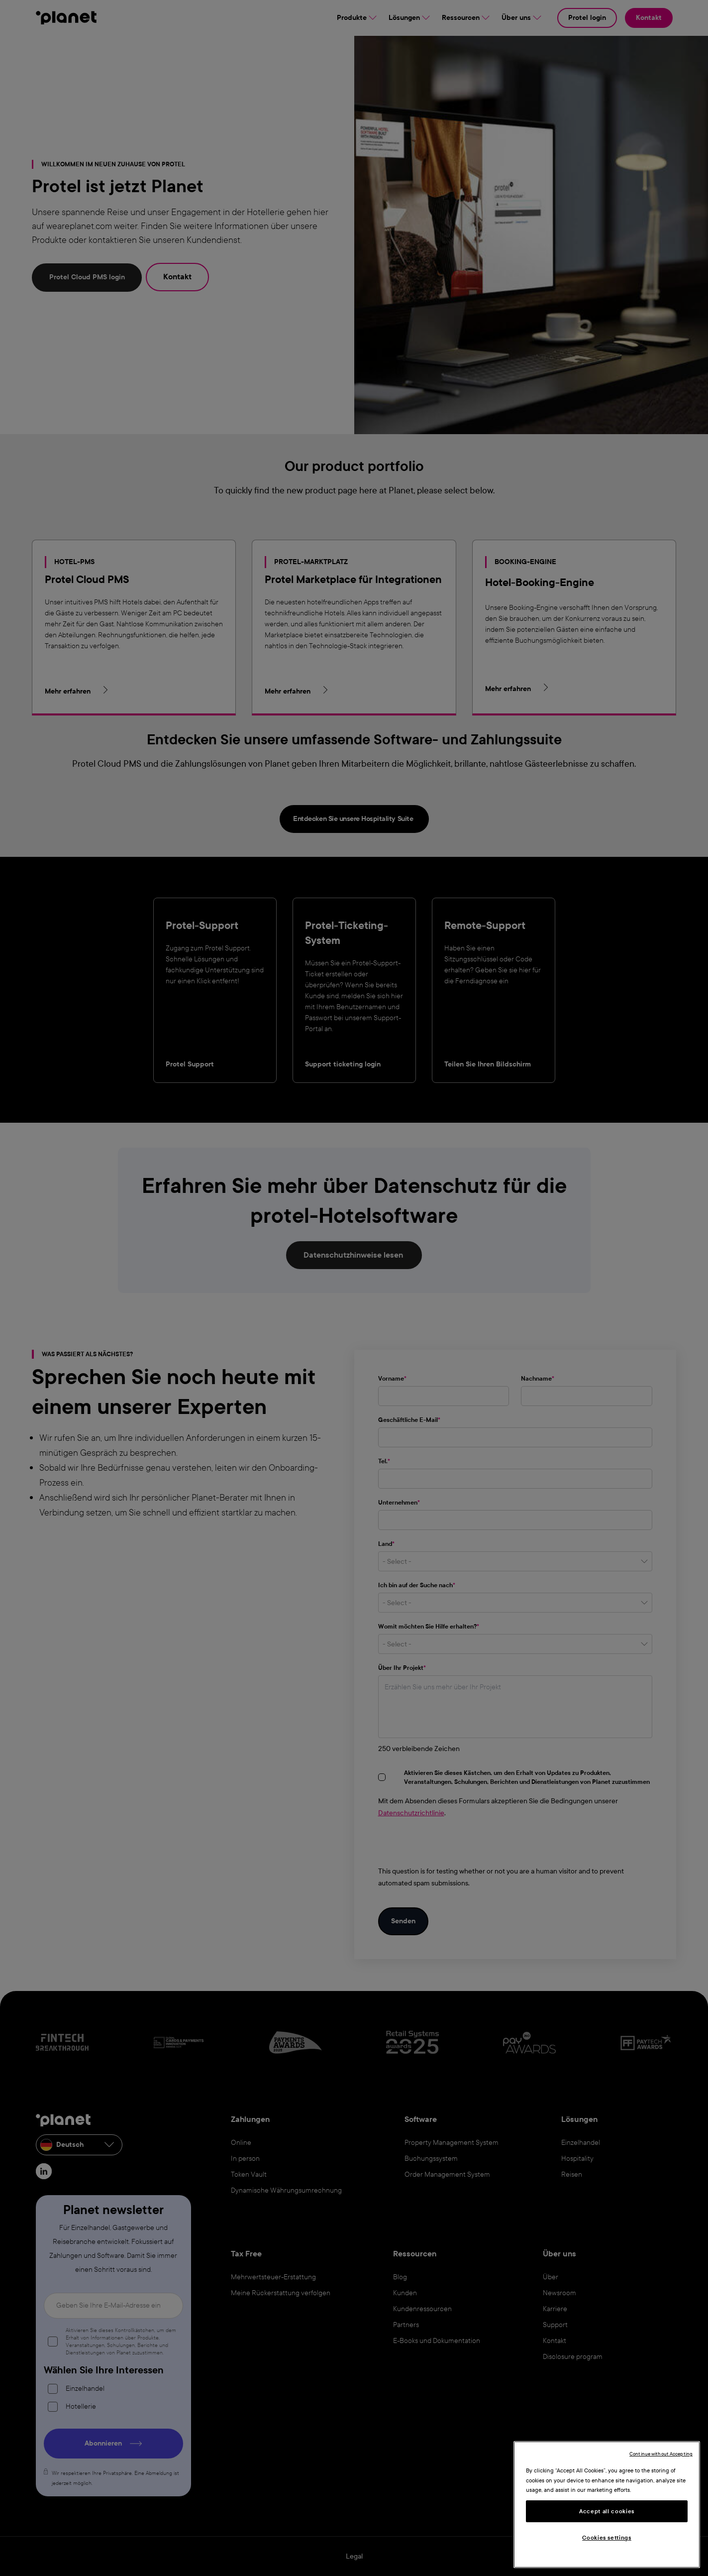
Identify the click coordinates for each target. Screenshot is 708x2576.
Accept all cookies (606, 2511)
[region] (606, 2504)
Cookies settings (606, 2538)
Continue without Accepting (661, 2454)
